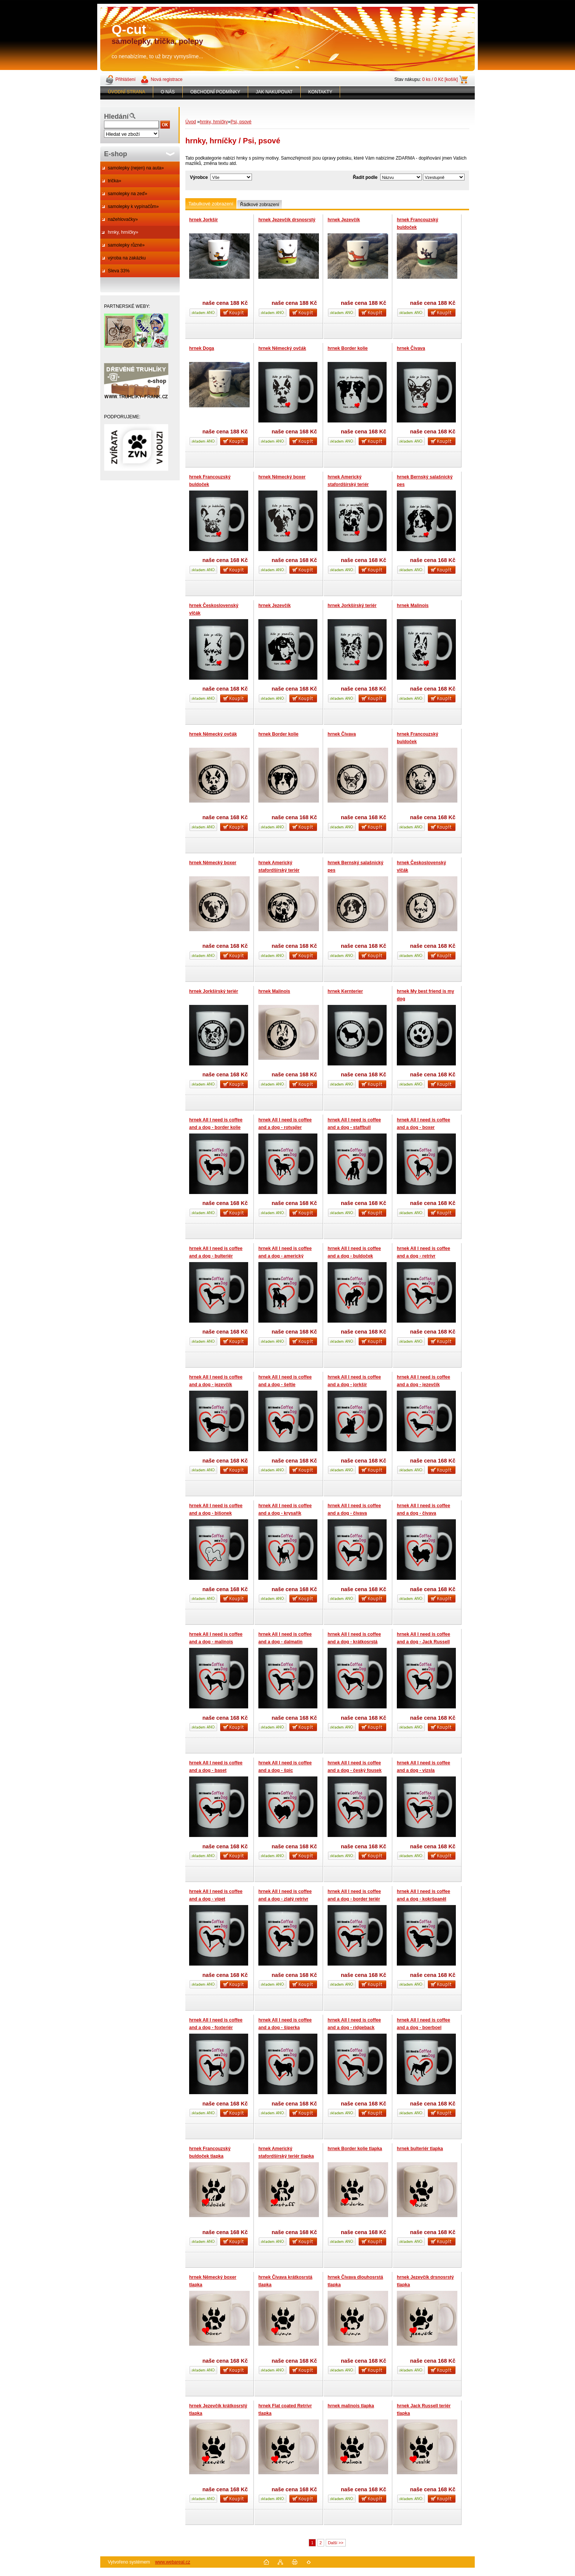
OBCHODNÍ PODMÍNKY (215, 92)
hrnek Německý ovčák (282, 348)
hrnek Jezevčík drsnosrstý (286, 219)
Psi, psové (240, 121)
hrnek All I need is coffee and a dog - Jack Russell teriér (423, 1642)
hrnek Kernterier (345, 991)
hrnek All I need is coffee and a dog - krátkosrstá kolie (354, 1642)
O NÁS (168, 92)
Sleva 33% (118, 270)
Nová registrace (166, 79)
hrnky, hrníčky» (123, 232)
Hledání (116, 116)
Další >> (335, 2542)
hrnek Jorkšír (203, 219)
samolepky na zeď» (127, 193)
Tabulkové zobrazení (210, 204)
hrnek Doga (201, 348)
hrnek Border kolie (348, 348)
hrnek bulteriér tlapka (420, 2148)
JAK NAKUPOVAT (274, 92)
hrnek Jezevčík (344, 219)
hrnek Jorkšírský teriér (352, 605)
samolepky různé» (126, 245)
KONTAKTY (320, 92)
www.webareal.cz (172, 2562)
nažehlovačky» (123, 219)
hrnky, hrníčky (214, 121)
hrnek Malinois (413, 605)
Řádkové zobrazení (259, 204)
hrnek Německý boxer (282, 477)
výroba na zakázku (127, 258)
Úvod (190, 121)
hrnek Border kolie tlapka (355, 2148)
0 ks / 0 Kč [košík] (440, 79)
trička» (114, 180)
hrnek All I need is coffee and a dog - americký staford (285, 1256)
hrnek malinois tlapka (351, 2405)
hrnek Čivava (411, 348)
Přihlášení (125, 79)
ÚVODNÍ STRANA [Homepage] (126, 92)
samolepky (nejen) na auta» (136, 168)
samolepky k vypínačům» (133, 206)
